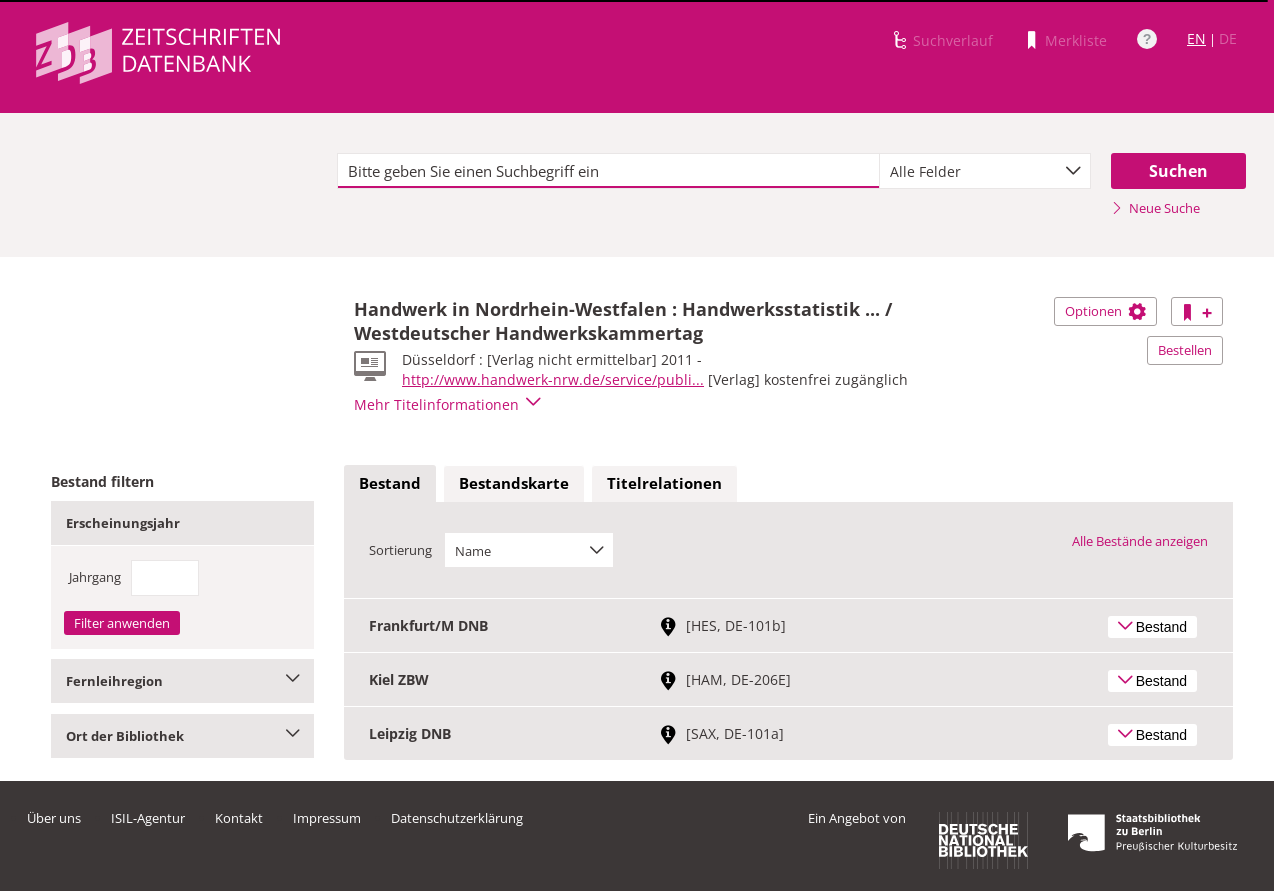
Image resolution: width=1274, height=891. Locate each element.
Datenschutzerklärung (457, 818)
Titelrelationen (664, 483)
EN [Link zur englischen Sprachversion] (1196, 38)
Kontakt (239, 818)
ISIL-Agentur (148, 818)
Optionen (1105, 311)
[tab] (390, 484)
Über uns (54, 818)
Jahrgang (95, 577)
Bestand (390, 483)
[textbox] (608, 171)
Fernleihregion (182, 681)
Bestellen (1185, 350)
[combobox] (985, 171)
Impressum (327, 818)
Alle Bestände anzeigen (1140, 541)
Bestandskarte (514, 483)
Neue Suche (1155, 208)
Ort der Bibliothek (182, 736)
